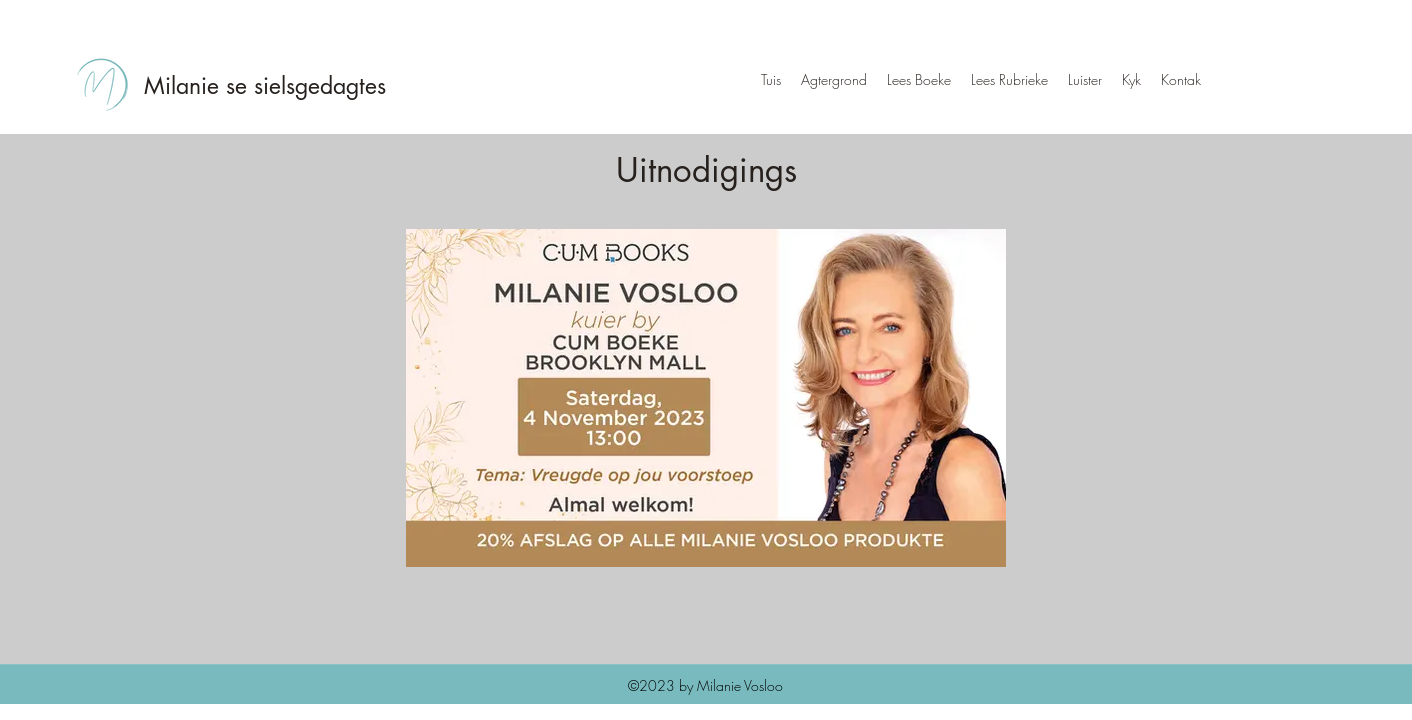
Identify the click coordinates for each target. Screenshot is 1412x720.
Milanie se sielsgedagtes (265, 86)
